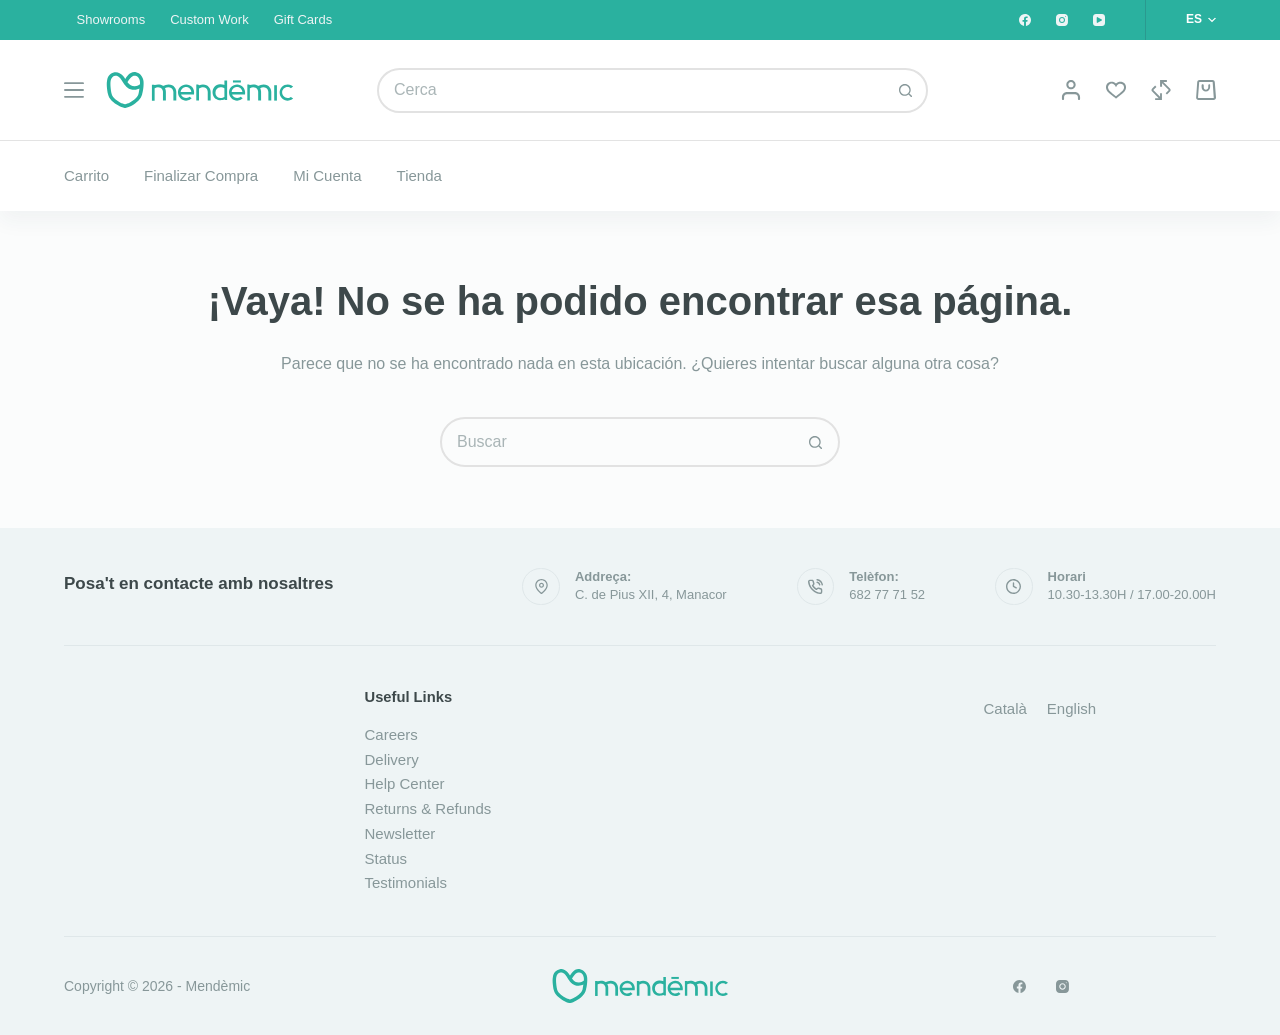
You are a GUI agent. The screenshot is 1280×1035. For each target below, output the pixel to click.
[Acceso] (1071, 90)
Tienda (419, 175)
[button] (1201, 20)
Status (386, 858)
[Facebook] (1025, 20)
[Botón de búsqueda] (905, 90)
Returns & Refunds (428, 808)
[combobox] (632, 90)
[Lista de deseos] (1116, 90)
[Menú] (74, 90)
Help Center (405, 783)
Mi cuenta (327, 175)
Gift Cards (303, 19)
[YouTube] (1099, 20)
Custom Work (209, 19)
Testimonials (406, 882)
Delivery (392, 759)
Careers (391, 734)
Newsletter (400, 833)
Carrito (86, 175)
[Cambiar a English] (1071, 708)
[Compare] (1161, 90)
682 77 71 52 (887, 594)
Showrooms (111, 19)
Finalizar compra (201, 175)
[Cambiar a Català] (1005, 708)
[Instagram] (1062, 20)
